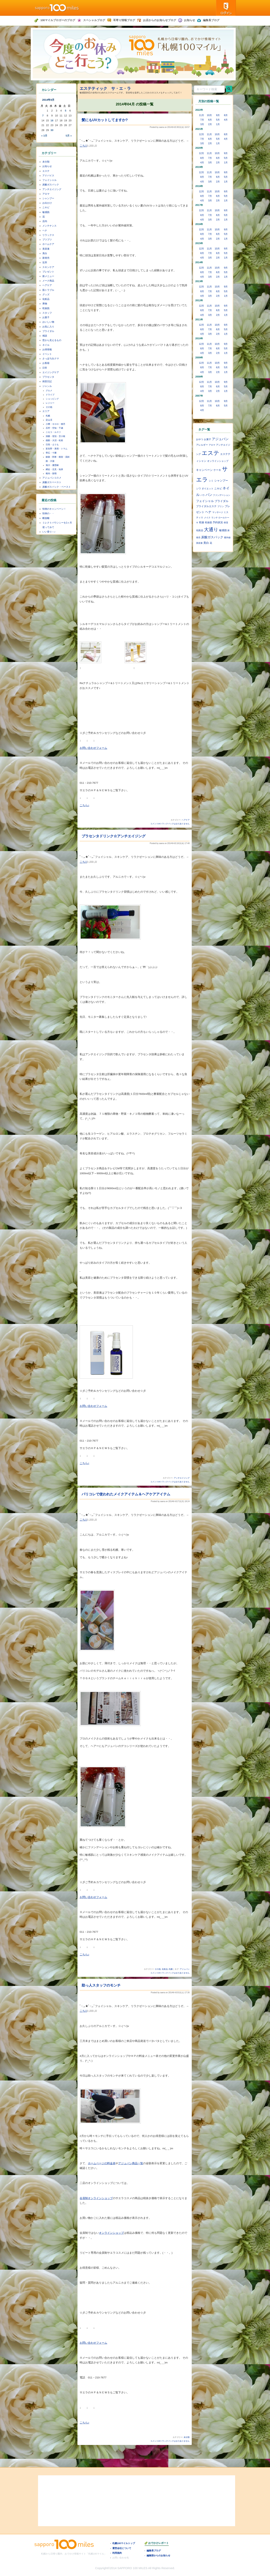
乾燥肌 (45, 308)
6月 (210, 119)
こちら (83, 145)
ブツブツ (47, 239)
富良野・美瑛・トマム (56, 448)
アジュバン (185, 1969)
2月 (210, 124)
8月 (226, 115)
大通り (211, 529)
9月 (218, 115)
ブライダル (48, 331)
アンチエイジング (182, 1478)
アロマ (45, 193)
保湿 (226, 522)
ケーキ (217, 470)
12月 (201, 134)
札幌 (171, 1969)
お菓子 (45, 317)
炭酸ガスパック (50, 184)
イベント (47, 354)
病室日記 (47, 381)
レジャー (50, 403)
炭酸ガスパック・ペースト (56, 486)
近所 (44, 262)
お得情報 (47, 349)
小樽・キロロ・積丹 (55, 424)
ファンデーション (221, 495)
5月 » (69, 135)
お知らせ (47, 166)
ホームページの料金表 (101, 2163)
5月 (218, 119)
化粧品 (165, 1969)
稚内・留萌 (51, 473)
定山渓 (49, 420)
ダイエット (207, 488)
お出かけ (47, 203)
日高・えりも (52, 444)
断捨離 (45, 518)
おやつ (199, 439)
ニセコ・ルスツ (53, 432)
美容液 (45, 248)
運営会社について (121, 2548)
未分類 (187, 2437)
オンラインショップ (111, 2232)
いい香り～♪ (48, 531)
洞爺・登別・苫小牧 (55, 436)
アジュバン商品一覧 (130, 2163)
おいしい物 (48, 322)
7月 (202, 119)
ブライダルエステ (206, 506)
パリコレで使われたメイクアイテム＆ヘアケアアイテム (126, 1494)
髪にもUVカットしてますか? (105, 120)
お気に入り (48, 326)
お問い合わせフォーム (93, 747)
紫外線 (227, 537)
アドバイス (48, 175)
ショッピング (52, 399)
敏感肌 (45, 212)
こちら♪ (84, 805)
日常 (44, 367)
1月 (218, 124)
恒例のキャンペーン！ (54, 509)
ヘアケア (186, 820)
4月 (226, 119)
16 (51, 120)
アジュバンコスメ (51, 477)
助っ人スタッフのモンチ (101, 1985)
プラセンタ (48, 377)
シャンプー (48, 198)
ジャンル (47, 386)
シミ (211, 480)
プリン (220, 506)
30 (51, 130)
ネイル (45, 345)
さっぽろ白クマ (50, 358)
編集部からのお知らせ (158, 2555)
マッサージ (217, 512)
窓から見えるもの (51, 340)
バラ (202, 495)
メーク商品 (48, 280)
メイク (207, 517)
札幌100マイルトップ (123, 2543)
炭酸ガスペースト (51, 482)
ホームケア (48, 244)
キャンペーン (204, 469)
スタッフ (47, 312)
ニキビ (45, 207)
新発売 (45, 258)
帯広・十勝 (51, 453)
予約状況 (218, 522)
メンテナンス (49, 225)
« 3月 (44, 135)
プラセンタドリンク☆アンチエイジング (113, 836)
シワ (198, 488)
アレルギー (202, 444)
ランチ (214, 517)
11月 (201, 115)
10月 (209, 115)
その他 (158, 1969)
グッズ (45, 294)
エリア (45, 411)
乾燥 (201, 522)
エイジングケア (50, 372)
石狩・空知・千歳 (54, 428)
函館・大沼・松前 (54, 440)
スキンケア (48, 267)
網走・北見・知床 (54, 469)
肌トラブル (48, 290)
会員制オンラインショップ (96, 2198)
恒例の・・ (48, 513)
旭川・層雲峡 (52, 465)
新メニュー (48, 276)
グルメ (49, 390)
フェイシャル (49, 180)
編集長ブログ (154, 2550)
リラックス (48, 235)
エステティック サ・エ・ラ (105, 88)
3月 (202, 124)
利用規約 (117, 2553)
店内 (44, 221)
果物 (44, 303)
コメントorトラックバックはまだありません (170, 824)
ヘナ (44, 230)
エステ (45, 171)
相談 (44, 335)
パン (209, 495)
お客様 (45, 363)
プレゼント (48, 271)
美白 (44, 253)
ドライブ (50, 394)
